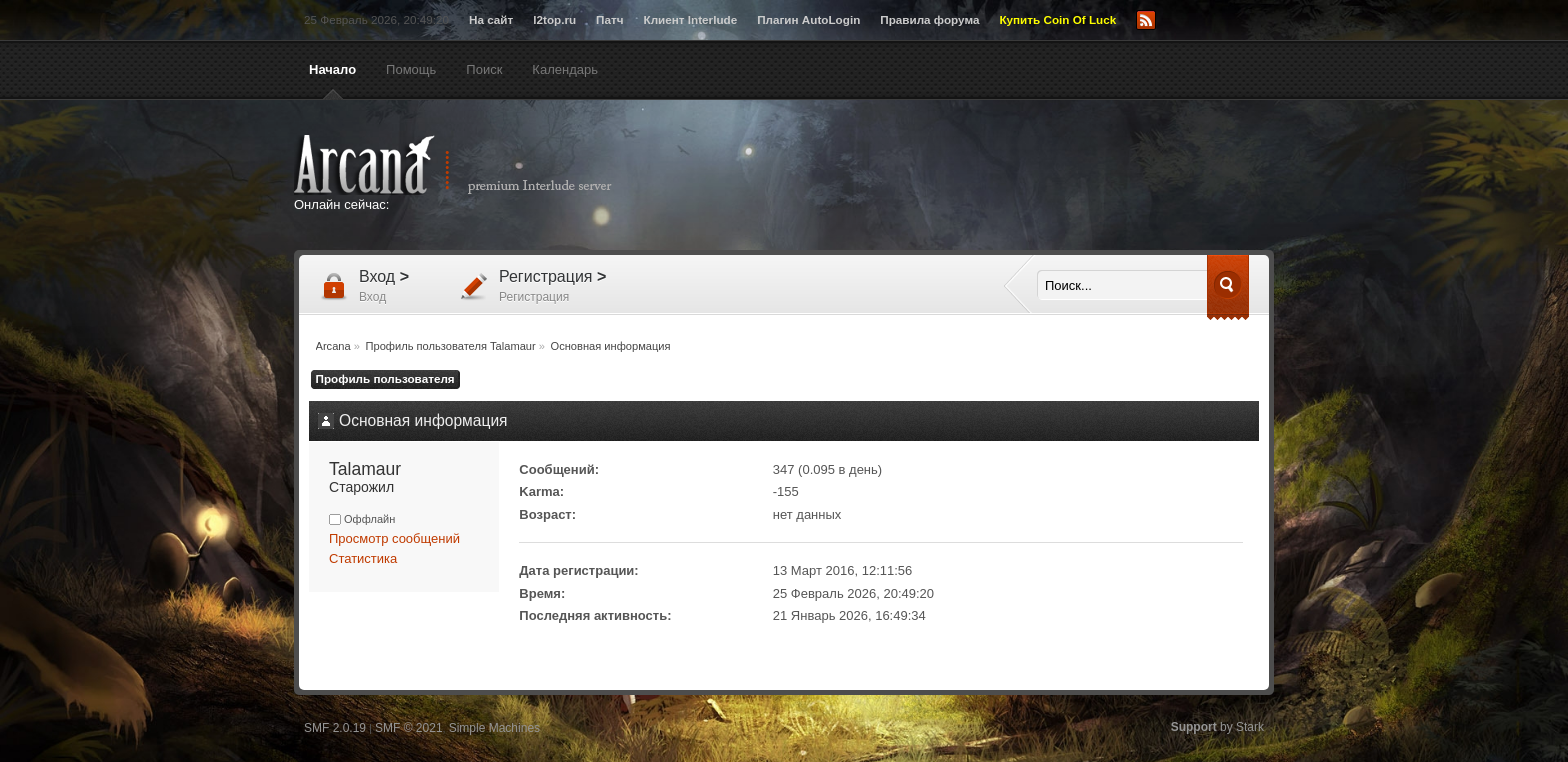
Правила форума (929, 19)
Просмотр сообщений (394, 538)
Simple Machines (494, 728)
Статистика (363, 558)
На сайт (491, 19)
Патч (609, 19)
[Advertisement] (979, 177)
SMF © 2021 (409, 728)
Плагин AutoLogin (808, 19)
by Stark (1217, 727)
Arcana (474, 165)
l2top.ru (554, 19)
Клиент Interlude (691, 19)
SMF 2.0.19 (335, 728)
